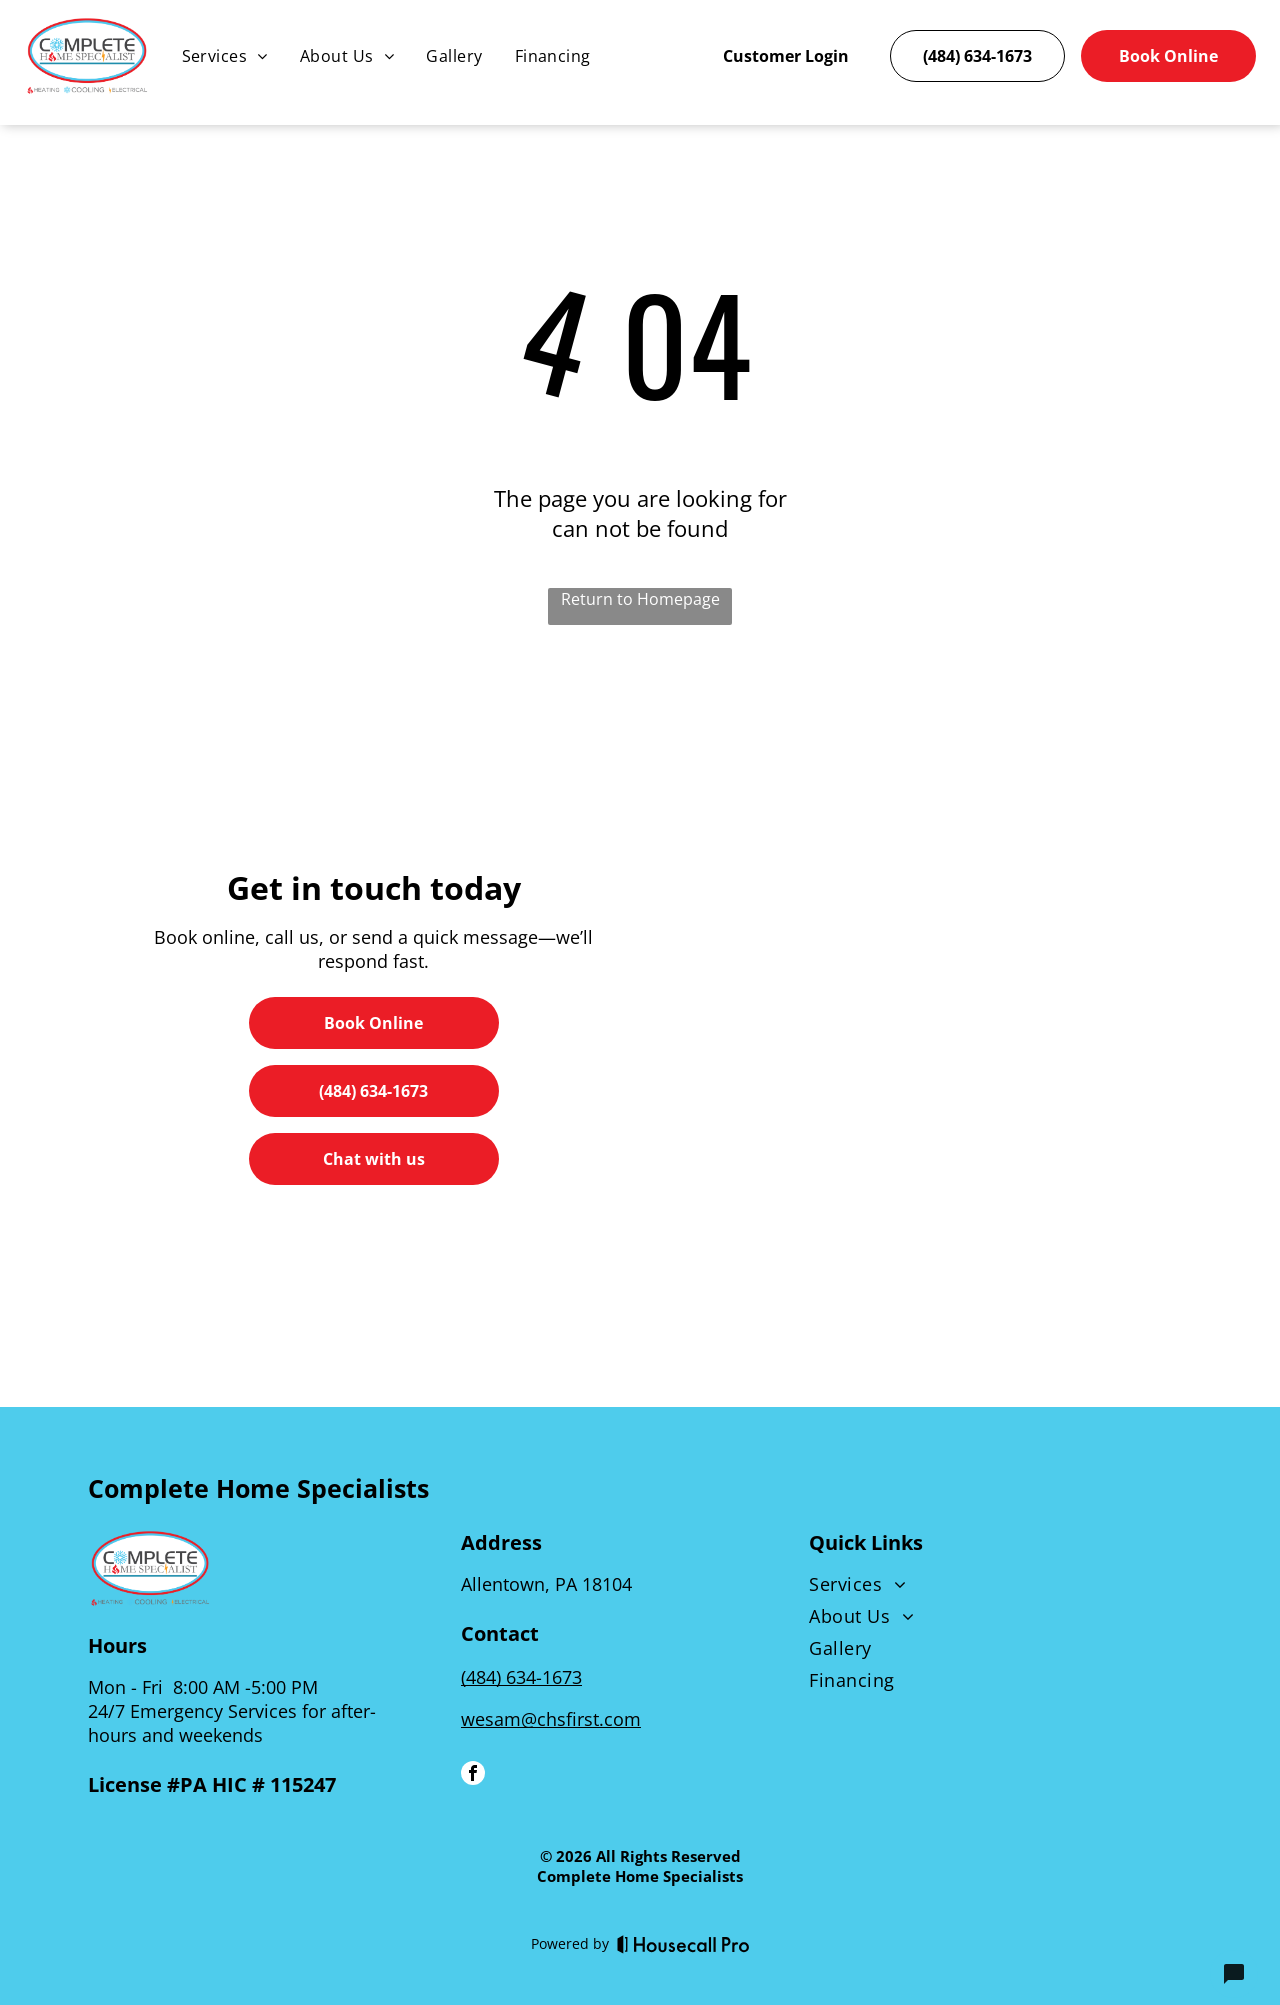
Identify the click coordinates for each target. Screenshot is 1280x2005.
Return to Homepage (640, 586)
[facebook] (473, 1762)
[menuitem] (225, 56)
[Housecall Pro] (683, 1931)
